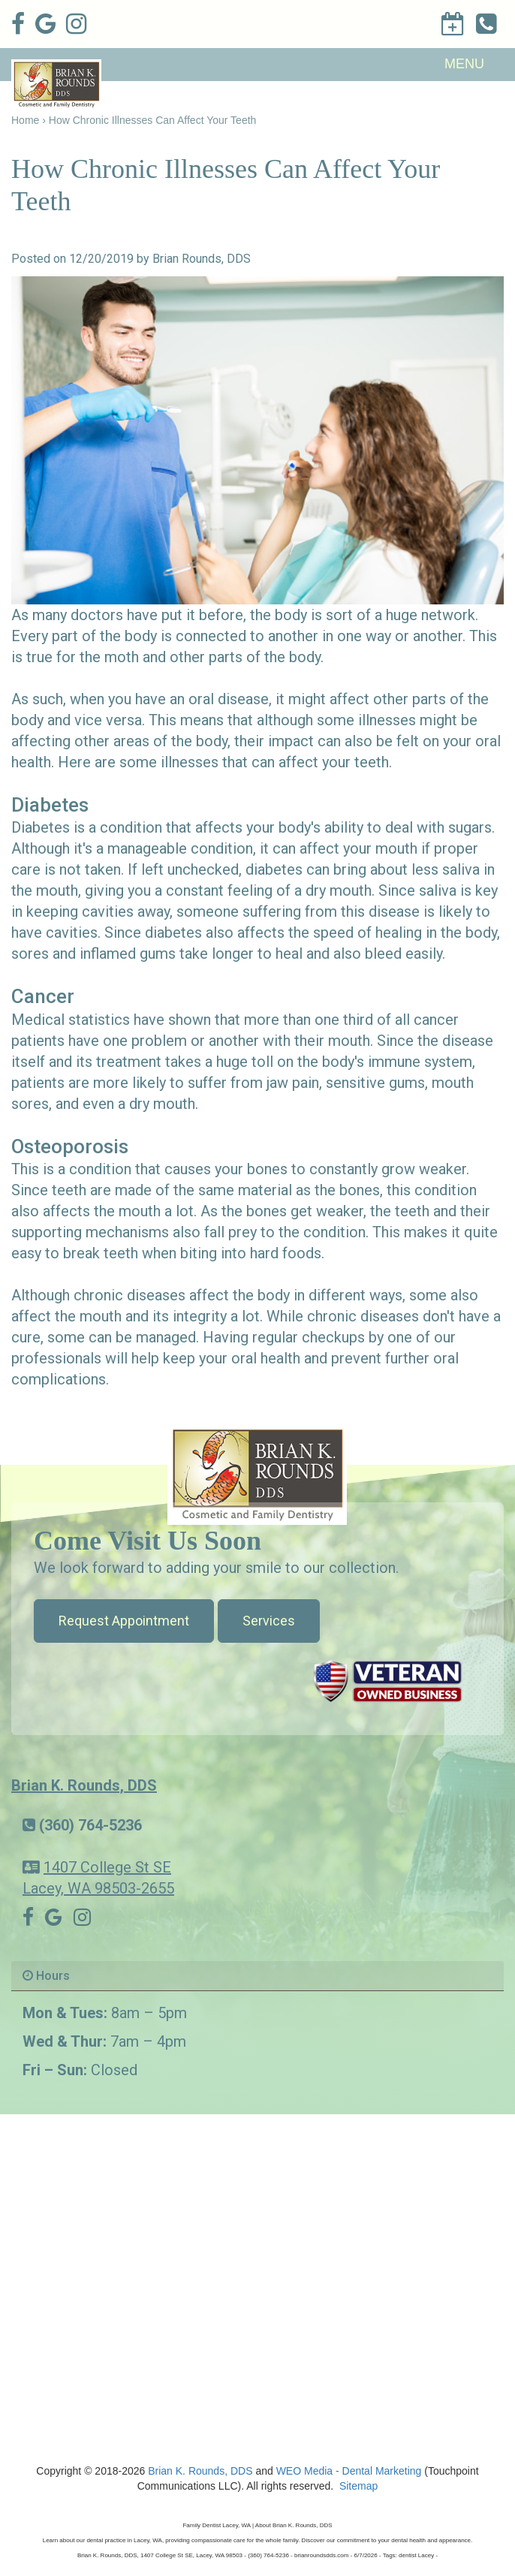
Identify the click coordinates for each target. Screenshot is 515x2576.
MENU (464, 63)
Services (268, 1620)
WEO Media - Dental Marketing (349, 2471)
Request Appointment (124, 1620)
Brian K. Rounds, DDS (84, 1785)
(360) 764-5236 (90, 1825)
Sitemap (358, 2486)
